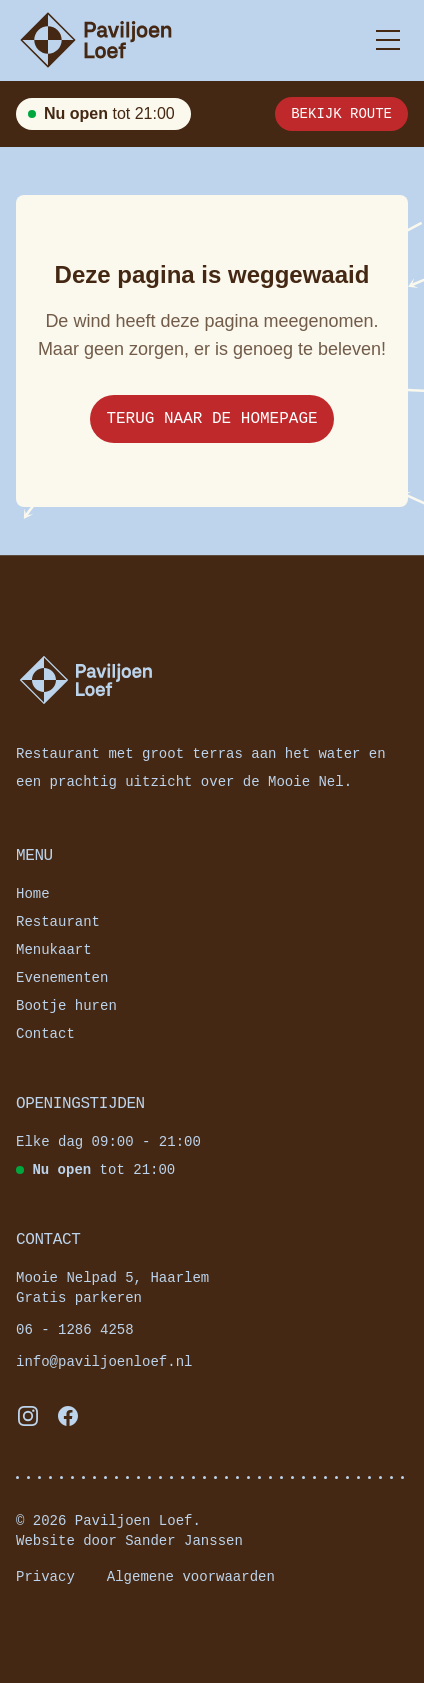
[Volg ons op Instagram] (28, 1416)
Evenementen (62, 977)
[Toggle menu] (388, 40)
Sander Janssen (184, 1540)
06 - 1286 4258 (75, 1329)
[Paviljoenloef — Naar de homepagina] (96, 40)
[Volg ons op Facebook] (68, 1416)
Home (33, 893)
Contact (45, 1033)
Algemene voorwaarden (191, 1576)
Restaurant (58, 921)
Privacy (45, 1576)
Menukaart (54, 949)
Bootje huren (66, 1005)
